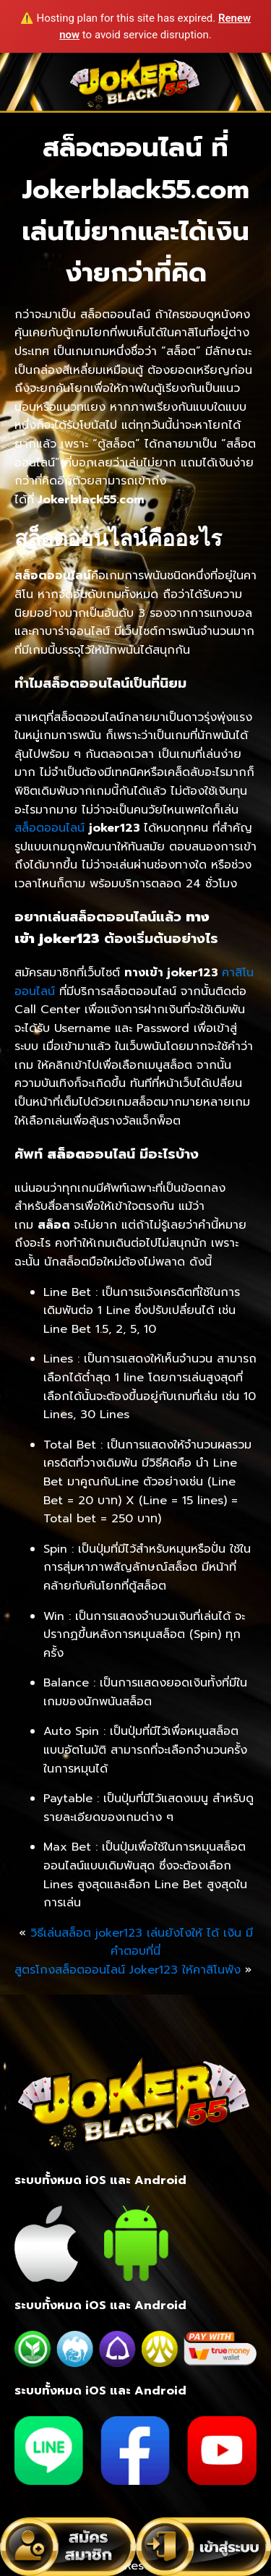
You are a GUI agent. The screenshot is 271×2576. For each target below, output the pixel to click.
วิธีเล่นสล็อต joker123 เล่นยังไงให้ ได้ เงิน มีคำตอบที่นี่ (141, 1942)
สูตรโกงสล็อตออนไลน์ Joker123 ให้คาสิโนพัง (127, 1970)
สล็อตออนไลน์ (49, 828)
